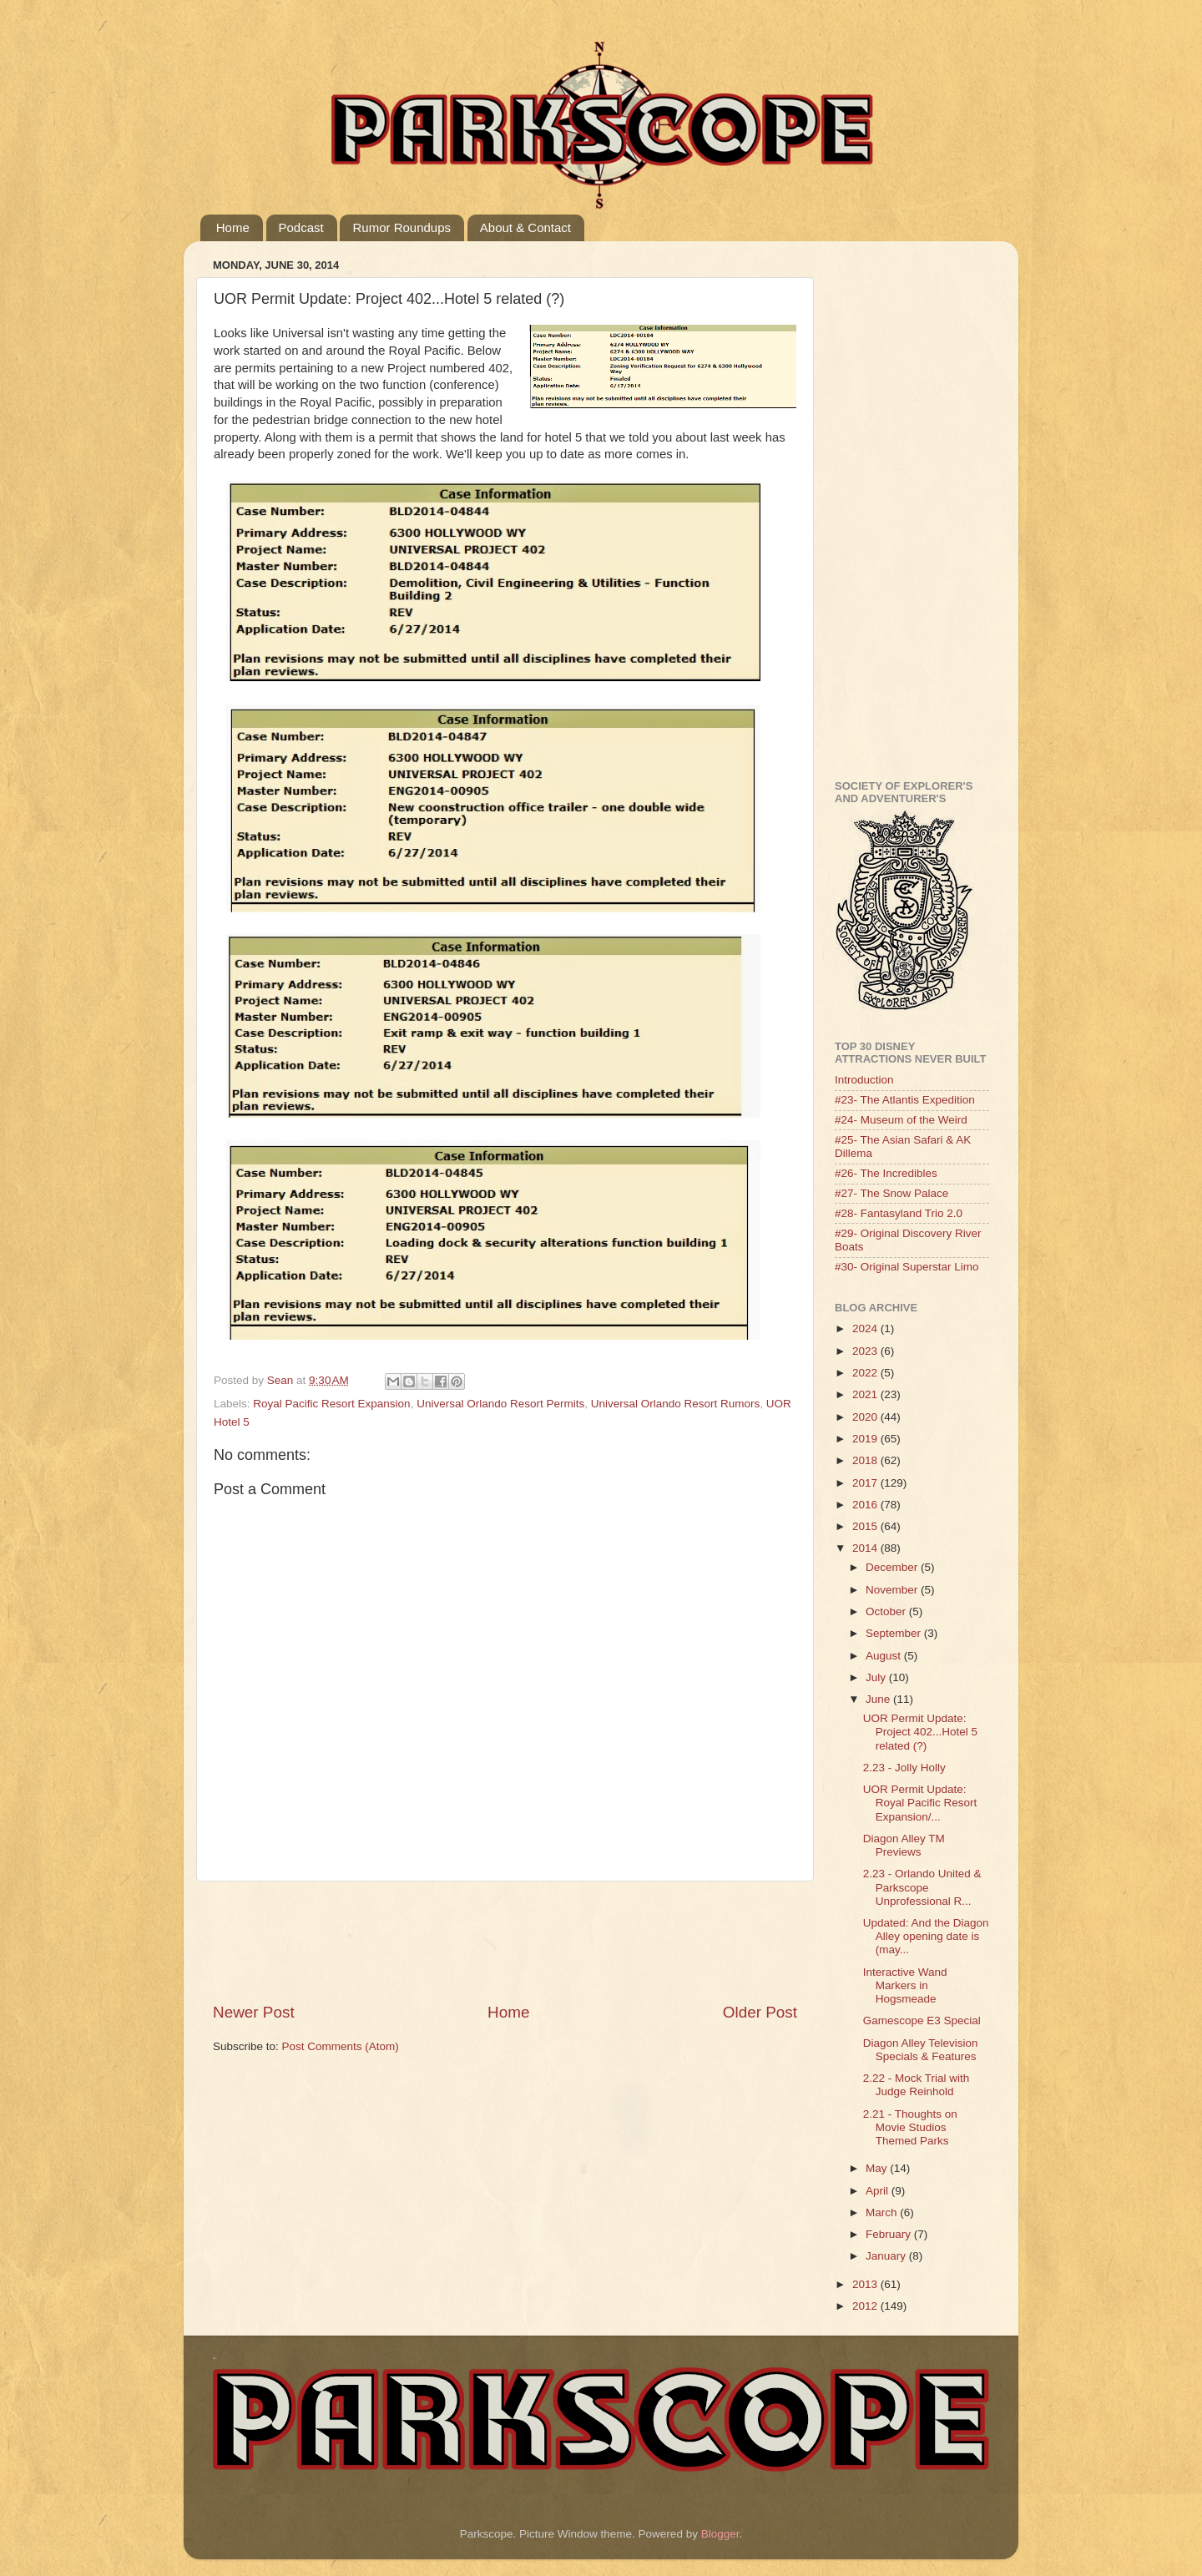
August (885, 1655)
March (883, 2212)
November (893, 1589)
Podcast (301, 227)
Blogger (720, 2534)
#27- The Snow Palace (891, 1193)
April (878, 2191)
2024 (866, 1328)
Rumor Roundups (401, 227)
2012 (866, 2306)
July (877, 1677)
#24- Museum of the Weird (901, 1120)
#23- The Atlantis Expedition (905, 1100)
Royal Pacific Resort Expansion (331, 1403)
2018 (866, 1460)
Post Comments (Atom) (340, 2046)
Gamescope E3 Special (922, 2020)
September (895, 1633)
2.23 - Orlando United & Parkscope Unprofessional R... (922, 1887)
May (878, 2168)
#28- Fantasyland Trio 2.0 (898, 1213)
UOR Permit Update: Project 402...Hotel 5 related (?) (920, 1731)
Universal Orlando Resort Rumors (675, 1403)
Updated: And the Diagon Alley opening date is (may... (926, 1936)
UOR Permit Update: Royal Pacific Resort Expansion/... (920, 1802)
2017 (866, 1483)
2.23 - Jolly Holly (904, 1767)
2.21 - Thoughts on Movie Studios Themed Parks (910, 2127)
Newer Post (254, 2012)
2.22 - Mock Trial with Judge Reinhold (916, 2085)
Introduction (864, 1079)
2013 (866, 2284)
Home (233, 227)
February (890, 2234)
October (887, 1611)
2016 (866, 1504)
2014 (866, 1548)
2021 (866, 1394)
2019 (866, 1438)
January (887, 2256)
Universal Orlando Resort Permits (500, 1403)
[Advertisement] (517, 1941)
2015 (866, 1526)
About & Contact (525, 227)
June (879, 1699)
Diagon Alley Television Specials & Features (920, 2050)
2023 (866, 1351)
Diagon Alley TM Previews (904, 1845)
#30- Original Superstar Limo (907, 1266)
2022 (866, 1372)
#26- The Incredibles (886, 1173)
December (893, 1567)
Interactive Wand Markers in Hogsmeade (905, 1985)
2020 (866, 1417)
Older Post (760, 2012)
